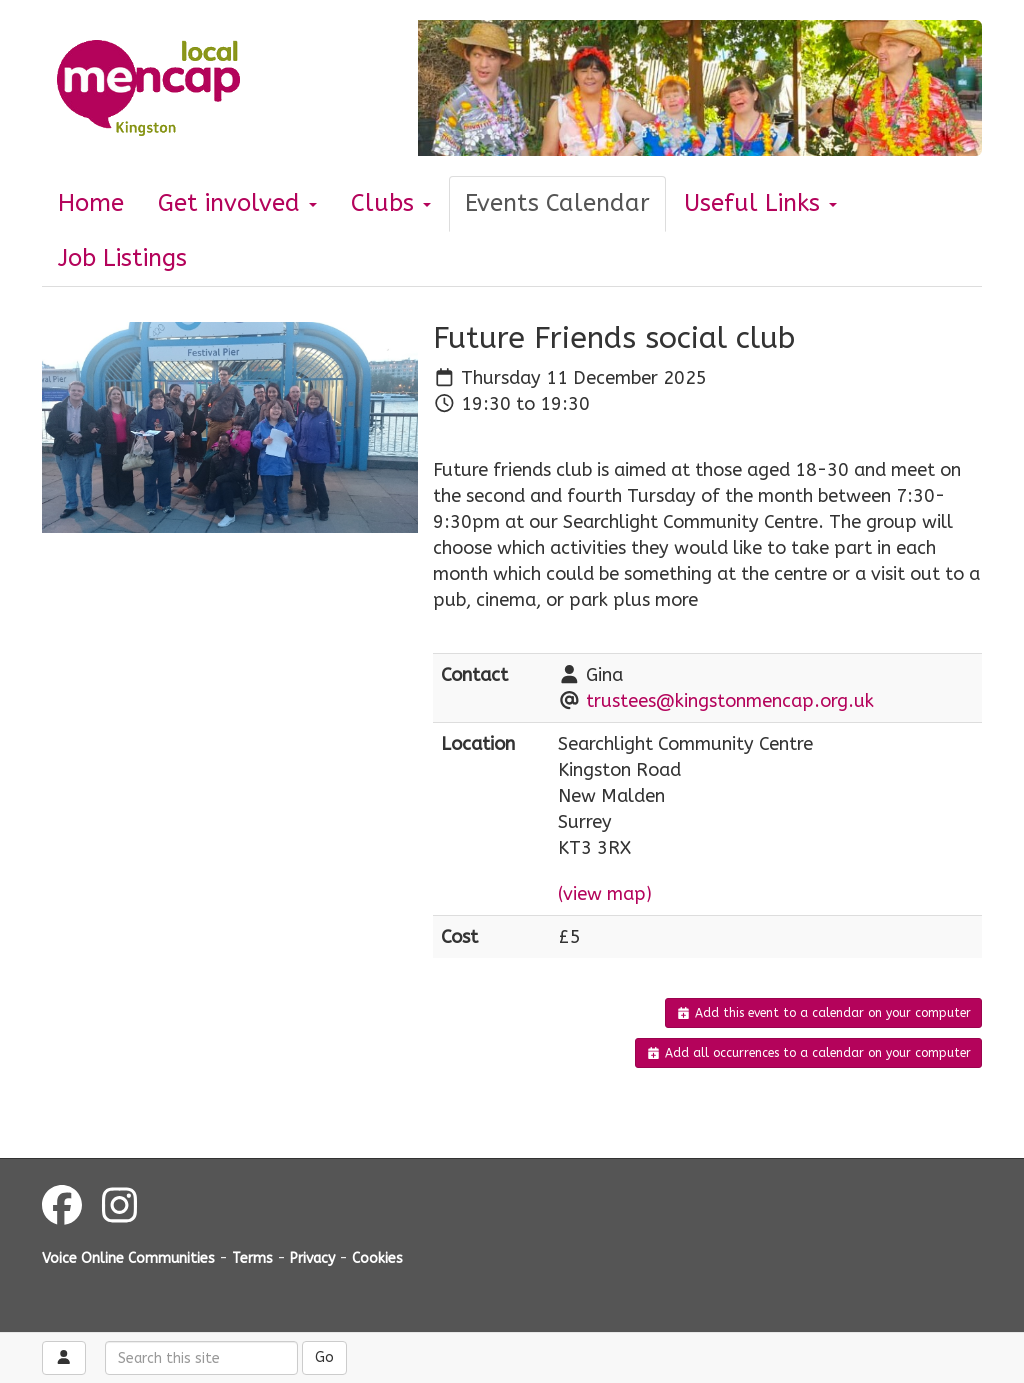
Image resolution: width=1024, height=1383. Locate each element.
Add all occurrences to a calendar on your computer (808, 1053)
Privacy (312, 1258)
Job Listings (122, 258)
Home (91, 203)
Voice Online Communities (128, 1258)
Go (324, 1357)
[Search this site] (201, 1358)
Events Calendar (557, 203)
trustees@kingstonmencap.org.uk (730, 701)
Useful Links (760, 203)
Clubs (391, 203)
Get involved (237, 203)
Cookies (377, 1258)
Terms (252, 1258)
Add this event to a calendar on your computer (823, 1013)
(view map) (605, 894)
